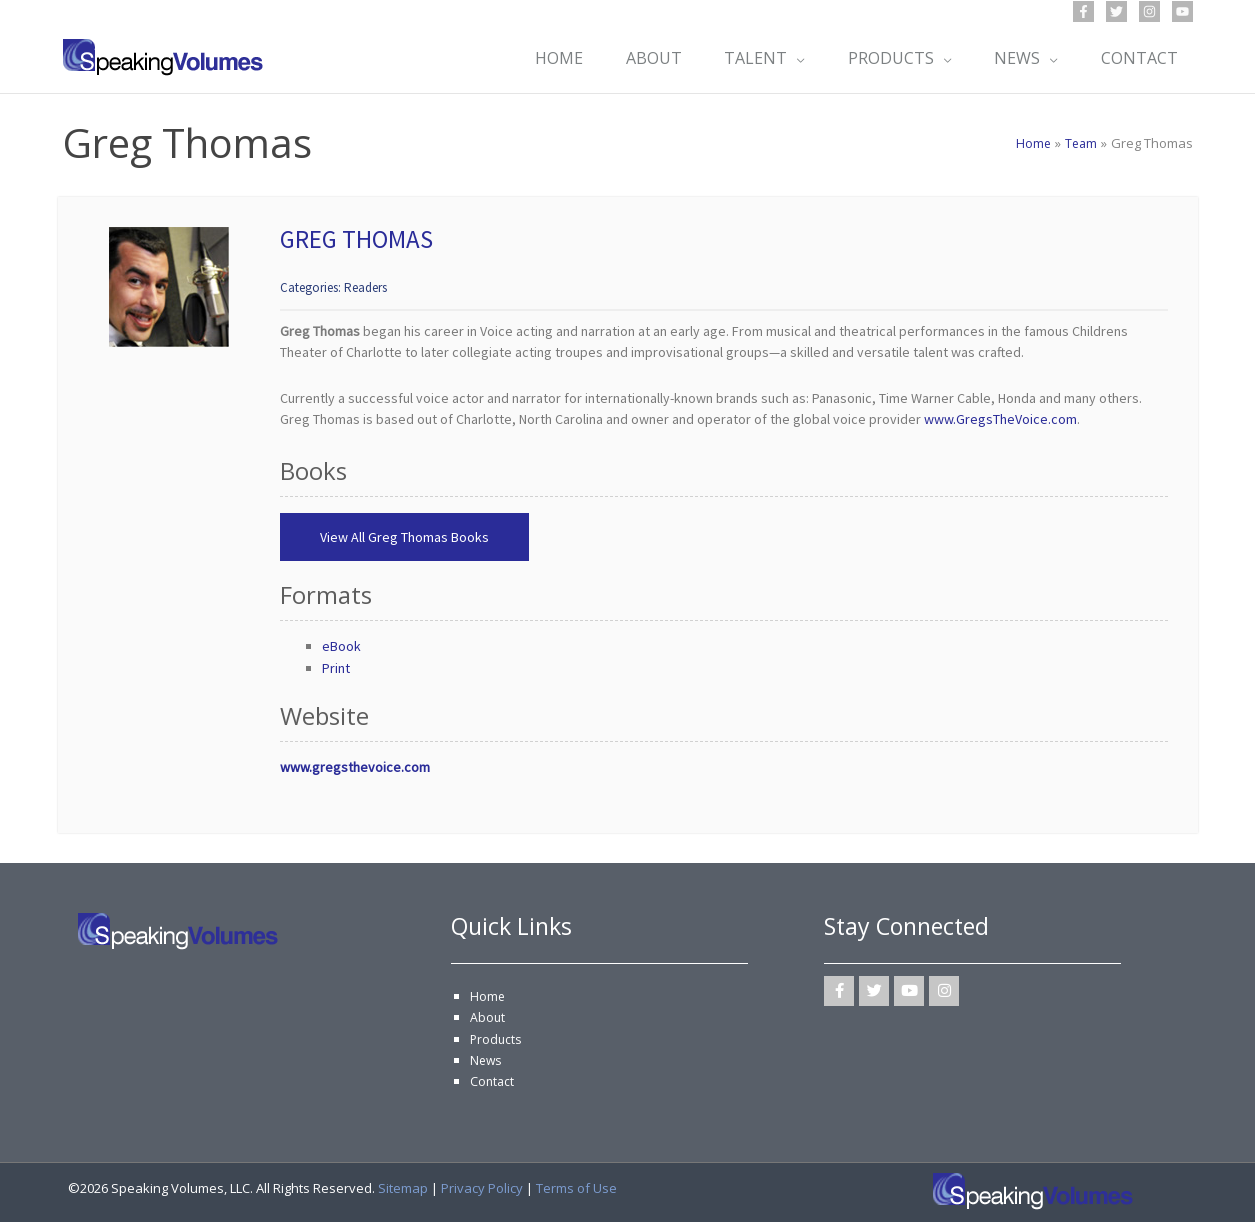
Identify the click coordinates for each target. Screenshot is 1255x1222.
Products (497, 1039)
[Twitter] (1116, 11)
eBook (341, 646)
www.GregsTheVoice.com (1000, 419)
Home (488, 996)
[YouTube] (1182, 11)
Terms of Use (576, 1188)
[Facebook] (1083, 11)
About (488, 1017)
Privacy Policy (482, 1188)
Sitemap (403, 1188)
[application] (789, 58)
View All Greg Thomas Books (404, 537)
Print (336, 668)
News (487, 1060)
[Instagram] (1149, 11)
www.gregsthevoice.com (355, 767)
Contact (493, 1081)
